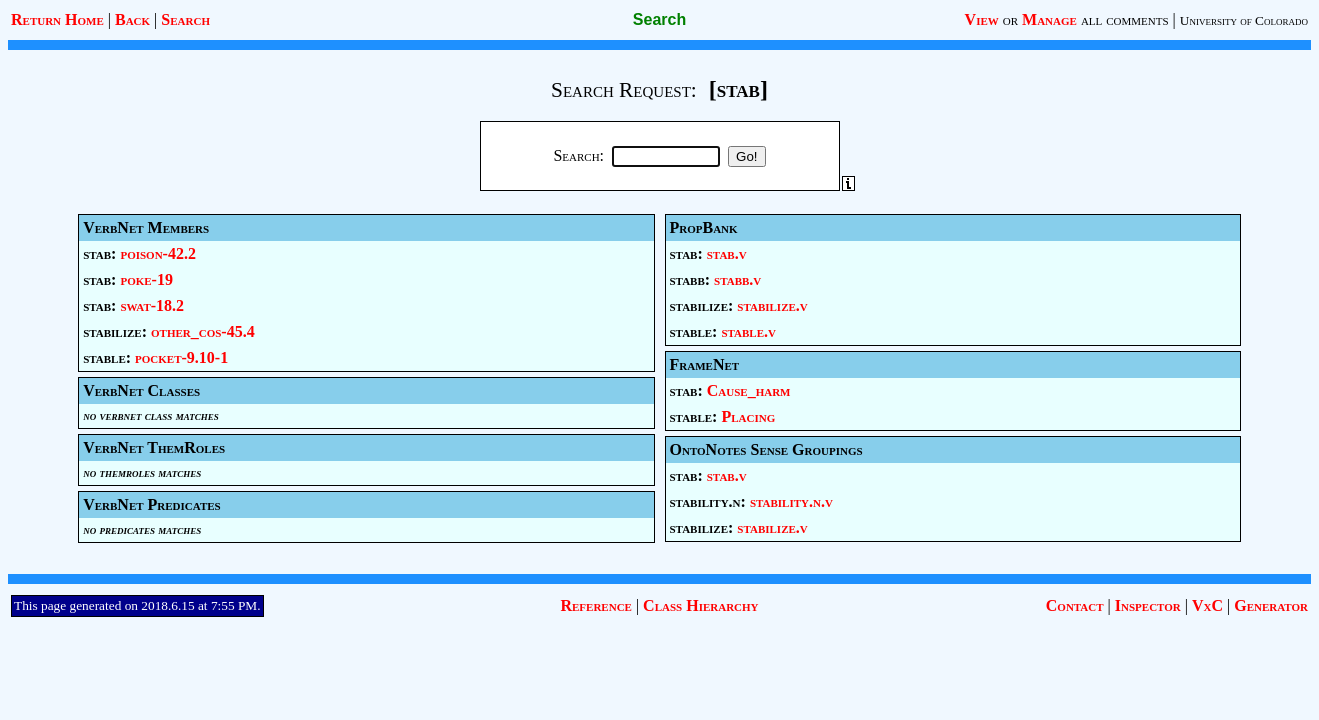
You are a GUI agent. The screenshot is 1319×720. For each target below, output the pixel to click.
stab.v (727, 253)
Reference (595, 605)
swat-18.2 (152, 305)
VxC (1207, 605)
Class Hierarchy (700, 605)
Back (132, 19)
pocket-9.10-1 (181, 357)
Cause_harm (749, 390)
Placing (748, 416)
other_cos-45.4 (203, 331)
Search (185, 19)
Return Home (57, 19)
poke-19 (146, 279)
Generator (1271, 605)
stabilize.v (772, 305)
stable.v (748, 331)
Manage (1049, 19)
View (982, 19)
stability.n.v (791, 501)
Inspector (1148, 605)
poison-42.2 (158, 253)
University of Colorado (1244, 20)
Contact (1075, 605)
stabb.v (737, 279)
